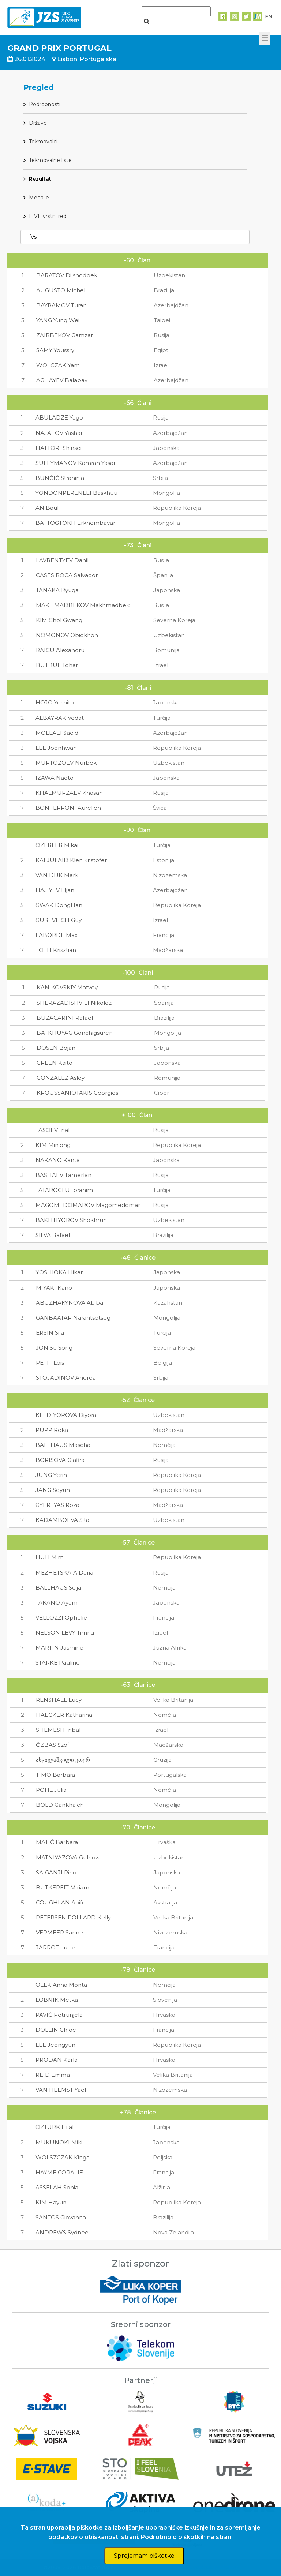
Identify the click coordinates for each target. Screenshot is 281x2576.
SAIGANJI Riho (56, 1872)
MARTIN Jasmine (59, 1647)
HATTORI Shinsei (58, 447)
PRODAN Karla (56, 2059)
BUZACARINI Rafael (65, 1017)
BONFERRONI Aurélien (68, 807)
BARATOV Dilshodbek (66, 275)
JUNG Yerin (51, 1474)
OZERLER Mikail (57, 845)
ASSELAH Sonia (56, 2187)
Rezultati (41, 179)
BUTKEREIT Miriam (62, 1887)
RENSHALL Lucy (59, 1699)
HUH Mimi (50, 1557)
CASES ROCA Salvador (67, 575)
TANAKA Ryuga (57, 590)
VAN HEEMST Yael (60, 2089)
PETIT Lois (50, 1362)
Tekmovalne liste (50, 160)
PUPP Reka (51, 1429)
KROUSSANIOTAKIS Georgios (77, 1092)
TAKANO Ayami (57, 1602)
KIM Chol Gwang (59, 620)
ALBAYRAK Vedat (59, 717)
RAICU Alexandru (60, 650)
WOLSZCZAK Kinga (62, 2157)
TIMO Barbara (55, 1774)
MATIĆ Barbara (57, 1842)
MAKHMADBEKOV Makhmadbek (83, 605)
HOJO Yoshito (54, 702)
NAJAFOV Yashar (59, 432)
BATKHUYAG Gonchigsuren (75, 1032)
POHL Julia (51, 1789)
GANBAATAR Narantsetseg (73, 1317)
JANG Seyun (52, 1489)
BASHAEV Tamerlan (63, 1175)
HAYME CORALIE (59, 2172)
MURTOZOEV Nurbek (66, 762)
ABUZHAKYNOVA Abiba (69, 1302)
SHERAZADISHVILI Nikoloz (74, 1002)
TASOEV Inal (52, 1130)
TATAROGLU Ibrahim (64, 1190)
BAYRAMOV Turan (61, 305)
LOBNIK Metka (56, 1999)
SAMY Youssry (55, 350)
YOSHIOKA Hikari (60, 1272)
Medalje (39, 197)
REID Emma (52, 2074)
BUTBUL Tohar (57, 665)
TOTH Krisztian (55, 950)
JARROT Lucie (55, 1947)
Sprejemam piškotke (144, 2555)
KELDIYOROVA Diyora (65, 1414)
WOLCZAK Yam (58, 365)
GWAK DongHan (58, 905)
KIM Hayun (51, 2202)
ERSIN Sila (50, 1332)
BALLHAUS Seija (58, 1587)
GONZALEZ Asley (61, 1077)
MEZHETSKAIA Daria (64, 1572)
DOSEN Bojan (56, 1047)
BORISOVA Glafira (60, 1459)
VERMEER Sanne (59, 1932)
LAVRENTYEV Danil (62, 560)
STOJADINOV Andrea (66, 1377)
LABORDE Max (56, 935)
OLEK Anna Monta (61, 1984)
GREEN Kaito (54, 1062)
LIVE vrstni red (48, 216)
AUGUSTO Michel (60, 290)
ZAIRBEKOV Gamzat (64, 335)
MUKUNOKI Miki (58, 2142)
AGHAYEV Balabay (61, 380)
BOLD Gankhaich (60, 1804)
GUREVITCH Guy (58, 920)
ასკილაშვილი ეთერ (63, 1759)
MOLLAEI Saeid (56, 732)
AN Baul (47, 507)
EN (268, 16)
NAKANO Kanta (57, 1160)
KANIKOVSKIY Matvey (67, 987)
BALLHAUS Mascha (62, 1444)
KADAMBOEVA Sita (62, 1519)
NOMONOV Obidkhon (67, 635)
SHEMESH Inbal (58, 1729)
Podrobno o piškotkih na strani (187, 2537)
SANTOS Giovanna (60, 2217)
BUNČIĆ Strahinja (59, 477)
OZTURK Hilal (54, 2127)
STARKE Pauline (57, 1662)
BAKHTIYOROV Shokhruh (71, 1219)
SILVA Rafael (52, 1234)
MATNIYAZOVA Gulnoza (69, 1857)
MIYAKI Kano (54, 1287)
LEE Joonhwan (56, 747)
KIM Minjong (53, 1145)
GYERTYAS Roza (57, 1504)
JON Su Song (54, 1347)
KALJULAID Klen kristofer (71, 860)
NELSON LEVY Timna (64, 1632)
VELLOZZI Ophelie (61, 1617)
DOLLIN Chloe (55, 2029)
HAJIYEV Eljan (54, 890)
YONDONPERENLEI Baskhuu (76, 492)
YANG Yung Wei (57, 320)
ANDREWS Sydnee (62, 2232)
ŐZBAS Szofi (53, 1744)
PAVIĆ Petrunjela (59, 2014)
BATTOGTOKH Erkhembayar (75, 522)
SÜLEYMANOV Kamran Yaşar (75, 462)
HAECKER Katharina (64, 1714)
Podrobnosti (44, 104)
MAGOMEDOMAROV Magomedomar (87, 1204)
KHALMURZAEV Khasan (69, 792)
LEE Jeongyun (55, 2044)
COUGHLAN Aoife (61, 1902)
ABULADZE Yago (59, 417)
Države (38, 123)
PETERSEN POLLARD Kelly (73, 1917)
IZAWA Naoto (54, 777)
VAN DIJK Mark (56, 875)
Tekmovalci (43, 141)
